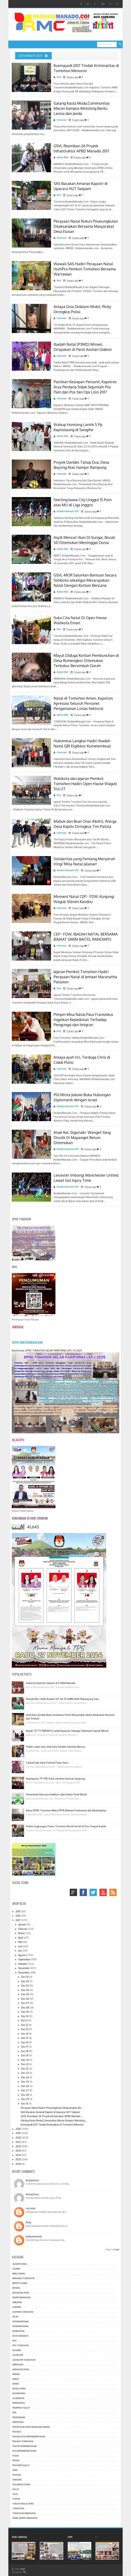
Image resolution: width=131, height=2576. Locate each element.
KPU (14, 2340)
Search (120, 44)
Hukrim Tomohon (22, 2311)
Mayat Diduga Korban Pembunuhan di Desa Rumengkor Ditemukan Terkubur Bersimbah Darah (86, 660)
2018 (18, 2128)
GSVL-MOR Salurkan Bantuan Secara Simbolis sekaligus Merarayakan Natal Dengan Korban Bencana (85, 580)
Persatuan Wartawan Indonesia (31, 2426)
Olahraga (18, 2398)
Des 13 (25, 2029)
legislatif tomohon (23, 2359)
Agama (16, 2268)
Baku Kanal (18, 2273)
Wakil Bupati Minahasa (25, 2518)
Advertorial (19, 2263)
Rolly (28, 2222)
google (74, 1893)
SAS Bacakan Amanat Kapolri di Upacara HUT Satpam (50, 2112)
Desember (24, 1972)
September (24, 1959)
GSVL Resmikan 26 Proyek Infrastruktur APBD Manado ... (52, 2116)
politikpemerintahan (24, 2450)
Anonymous (32, 2180)
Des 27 (25, 2090)
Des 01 (25, 1976)
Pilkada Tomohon (22, 2441)
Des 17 (25, 2046)
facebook (84, 1893)
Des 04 (25, 1990)
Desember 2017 (33, 56)
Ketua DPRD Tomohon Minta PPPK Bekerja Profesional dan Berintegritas (66, 1810)
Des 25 (25, 2081)
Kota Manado (20, 2335)
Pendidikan (18, 2417)
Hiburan (17, 2302)
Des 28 (25, 2094)
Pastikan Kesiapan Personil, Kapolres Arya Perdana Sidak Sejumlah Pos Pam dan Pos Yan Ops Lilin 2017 (85, 386)
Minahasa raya (20, 2369)
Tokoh (16, 2498)
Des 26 (25, 2086)
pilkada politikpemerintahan (28, 2436)
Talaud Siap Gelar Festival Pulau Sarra (47, 1762)
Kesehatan (18, 2331)
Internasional (20, 2321)
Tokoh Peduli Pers (23, 2503)
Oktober (23, 1963)
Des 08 (25, 2007)
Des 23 (25, 2072)
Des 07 (25, 2003)
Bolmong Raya (20, 2292)
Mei (20, 1941)
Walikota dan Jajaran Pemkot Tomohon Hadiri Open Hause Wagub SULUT (85, 783)
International (20, 2326)
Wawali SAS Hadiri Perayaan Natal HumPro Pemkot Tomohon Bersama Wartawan (85, 268)
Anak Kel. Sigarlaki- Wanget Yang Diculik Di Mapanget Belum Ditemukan (82, 1137)
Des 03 (25, 1985)
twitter (94, 1893)
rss (113, 1893)
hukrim (16, 2307)
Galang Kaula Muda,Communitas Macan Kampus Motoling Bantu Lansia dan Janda (82, 108)
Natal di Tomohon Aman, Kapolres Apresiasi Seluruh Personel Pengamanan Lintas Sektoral (83, 703)
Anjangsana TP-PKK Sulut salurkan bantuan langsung (55, 1778)
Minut (15, 2379)
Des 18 (25, 2051)
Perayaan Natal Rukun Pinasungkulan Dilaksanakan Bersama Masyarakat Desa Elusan (86, 226)
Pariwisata (18, 2403)
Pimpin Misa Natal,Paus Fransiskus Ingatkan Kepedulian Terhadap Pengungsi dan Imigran (83, 1019)
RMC (23, 2569)
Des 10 (25, 2016)
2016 (18, 1915)
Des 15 (25, 2037)
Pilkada (16, 2431)
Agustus (23, 1955)
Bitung (16, 2287)
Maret (21, 1933)
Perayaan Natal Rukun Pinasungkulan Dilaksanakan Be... (52, 2107)
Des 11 (24, 2020)
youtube (103, 1893)
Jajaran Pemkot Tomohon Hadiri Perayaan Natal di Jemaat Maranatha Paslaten (85, 976)
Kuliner (16, 2350)
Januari (22, 1924)
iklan (15, 2316)
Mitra (15, 2383)
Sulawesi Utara (21, 2484)
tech (15, 2494)
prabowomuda (34, 2236)
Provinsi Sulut (21, 2465)
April (21, 1937)
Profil (16, 2460)
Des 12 (25, 2024)
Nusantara (18, 2393)
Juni (20, 1946)
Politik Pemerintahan (24, 2446)
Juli (20, 1950)
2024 (19, 2155)
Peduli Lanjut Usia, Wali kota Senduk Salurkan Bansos (55, 1746)
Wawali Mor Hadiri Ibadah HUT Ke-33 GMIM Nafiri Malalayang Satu (62, 1698)
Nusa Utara (19, 2388)
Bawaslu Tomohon (23, 2278)
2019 (18, 2133)
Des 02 (25, 1981)
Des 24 (25, 2077)
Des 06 (25, 1998)
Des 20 (25, 2059)
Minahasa (17, 2364)
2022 (19, 2146)
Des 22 (25, 2068)
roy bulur (31, 2208)
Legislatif (17, 2355)
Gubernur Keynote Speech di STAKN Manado (50, 1683)
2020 (19, 2137)
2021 (18, 2141)
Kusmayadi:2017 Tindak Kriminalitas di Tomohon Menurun (52, 2124)
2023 (19, 2150)
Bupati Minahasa (21, 2297)
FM (24, 2572)
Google (116, 2249)
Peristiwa (18, 2422)
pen (14, 2412)
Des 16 (25, 2042)
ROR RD (16, 2474)
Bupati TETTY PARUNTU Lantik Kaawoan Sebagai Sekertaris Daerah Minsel (67, 1730)
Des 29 (25, 2099)
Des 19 (25, 2055)
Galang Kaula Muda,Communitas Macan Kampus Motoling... (54, 2120)
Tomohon (18, 2508)
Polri (15, 2455)
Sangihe (17, 2479)
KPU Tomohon (20, 2345)
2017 (18, 1920)
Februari (23, 1928)
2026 (19, 2163)
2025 (19, 2159)
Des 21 (25, 2064)
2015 (18, 1911)
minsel (16, 2374)
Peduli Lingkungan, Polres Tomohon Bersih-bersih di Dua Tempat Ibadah (66, 1826)
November (24, 1968)
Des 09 (25, 2011)
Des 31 (25, 2103)
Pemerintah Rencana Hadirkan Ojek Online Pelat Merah (56, 1794)
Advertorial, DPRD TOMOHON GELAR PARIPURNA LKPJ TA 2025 (47, 1350)
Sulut (15, 2489)
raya (15, 2470)
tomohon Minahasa (24, 2513)
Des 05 (25, 1994)
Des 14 (25, 2033)
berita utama (19, 2283)
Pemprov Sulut (21, 2407)
